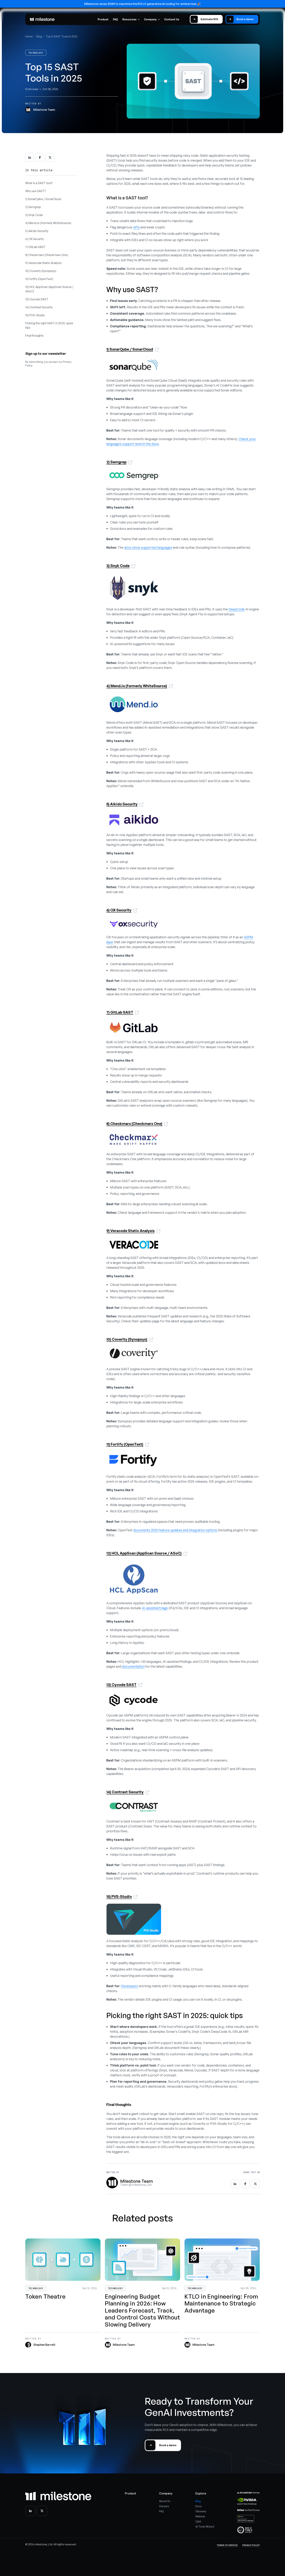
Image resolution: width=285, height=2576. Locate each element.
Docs (198, 2506)
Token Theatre (45, 2296)
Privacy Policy (251, 2545)
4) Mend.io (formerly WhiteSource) (48, 223)
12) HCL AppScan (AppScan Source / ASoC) (49, 289)
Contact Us (171, 19)
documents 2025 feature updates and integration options (175, 1530)
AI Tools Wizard (204, 2526)
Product (103, 19)
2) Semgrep (33, 207)
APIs (136, 227)
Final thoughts (34, 335)
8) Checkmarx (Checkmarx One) (46, 255)
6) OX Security (34, 239)
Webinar (200, 2516)
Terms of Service (227, 2545)
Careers (164, 2506)
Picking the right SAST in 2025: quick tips (49, 325)
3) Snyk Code (34, 215)
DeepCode (236, 609)
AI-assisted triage (155, 1608)
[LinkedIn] (30, 2511)
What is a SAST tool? (39, 183)
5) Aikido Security (36, 231)
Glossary (200, 2511)
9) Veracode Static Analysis (43, 263)
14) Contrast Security (39, 307)
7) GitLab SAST (35, 247)
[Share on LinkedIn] (29, 157)
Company (150, 19)
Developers (129, 1986)
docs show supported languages (148, 547)
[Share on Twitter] (50, 157)
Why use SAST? (35, 191)
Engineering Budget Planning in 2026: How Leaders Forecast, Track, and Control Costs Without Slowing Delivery (142, 2310)
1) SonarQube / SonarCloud (43, 199)
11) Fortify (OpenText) (39, 279)
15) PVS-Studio (35, 315)
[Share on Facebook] (39, 157)
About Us (164, 2501)
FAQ (115, 19)
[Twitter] (42, 2511)
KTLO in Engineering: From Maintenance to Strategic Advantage (221, 2303)
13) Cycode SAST (36, 299)
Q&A (198, 2521)
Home (29, 36)
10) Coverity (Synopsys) (40, 271)
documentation (133, 1666)
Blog (39, 36)
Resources (129, 19)
